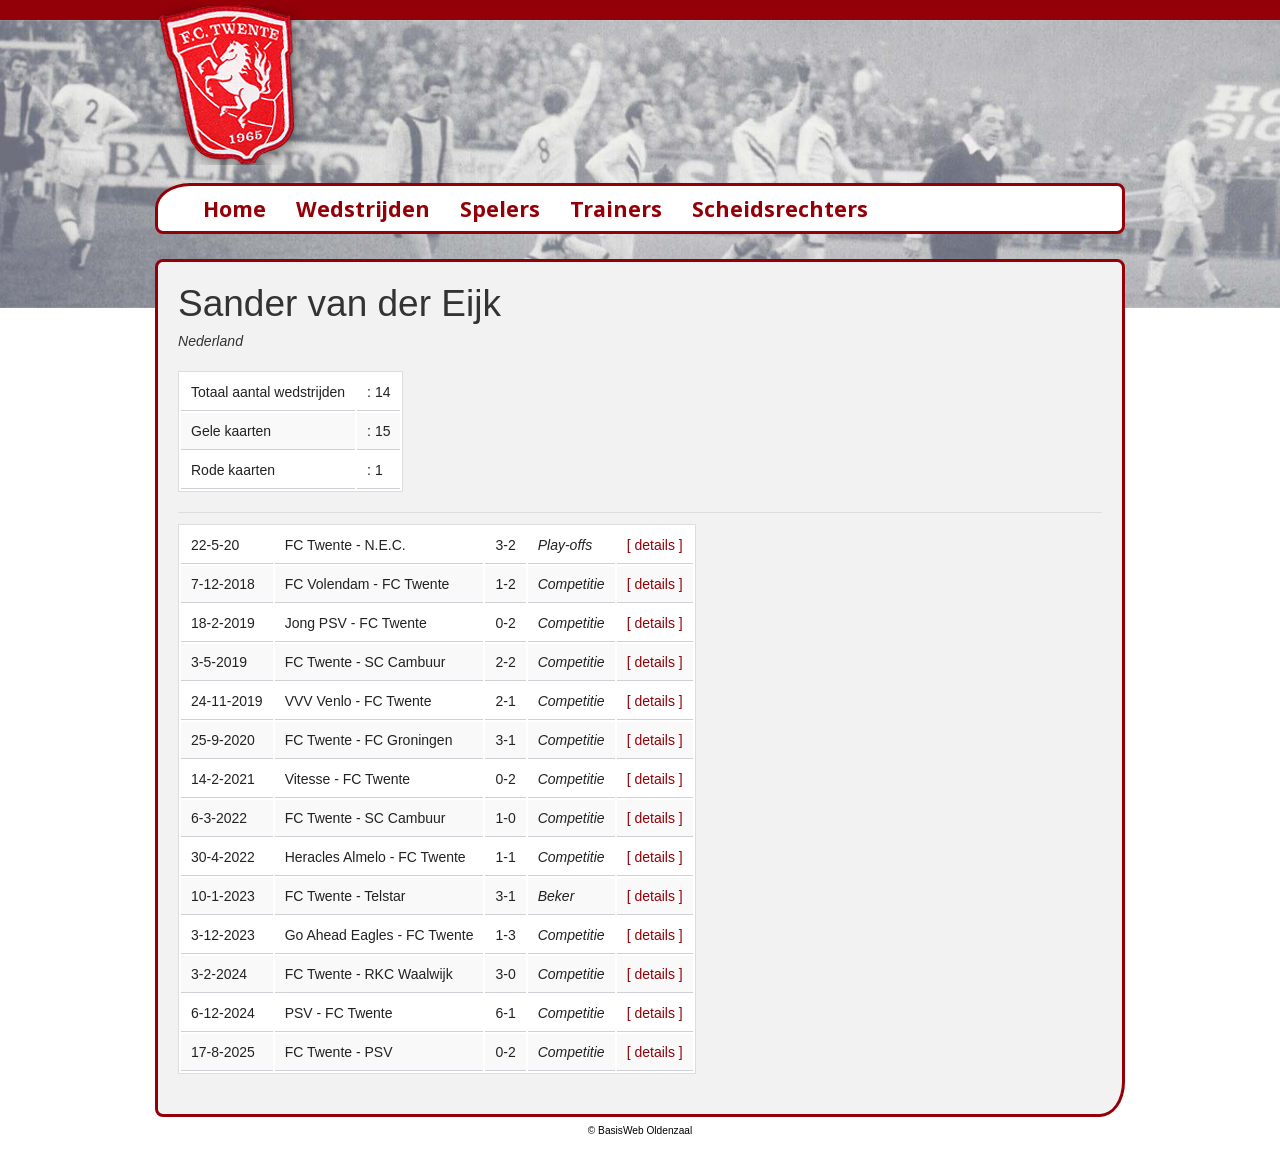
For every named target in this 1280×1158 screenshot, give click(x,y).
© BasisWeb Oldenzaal (640, 1130)
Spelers (500, 208)
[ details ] (655, 545)
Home (234, 208)
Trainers (616, 208)
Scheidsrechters (780, 208)
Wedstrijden (363, 208)
